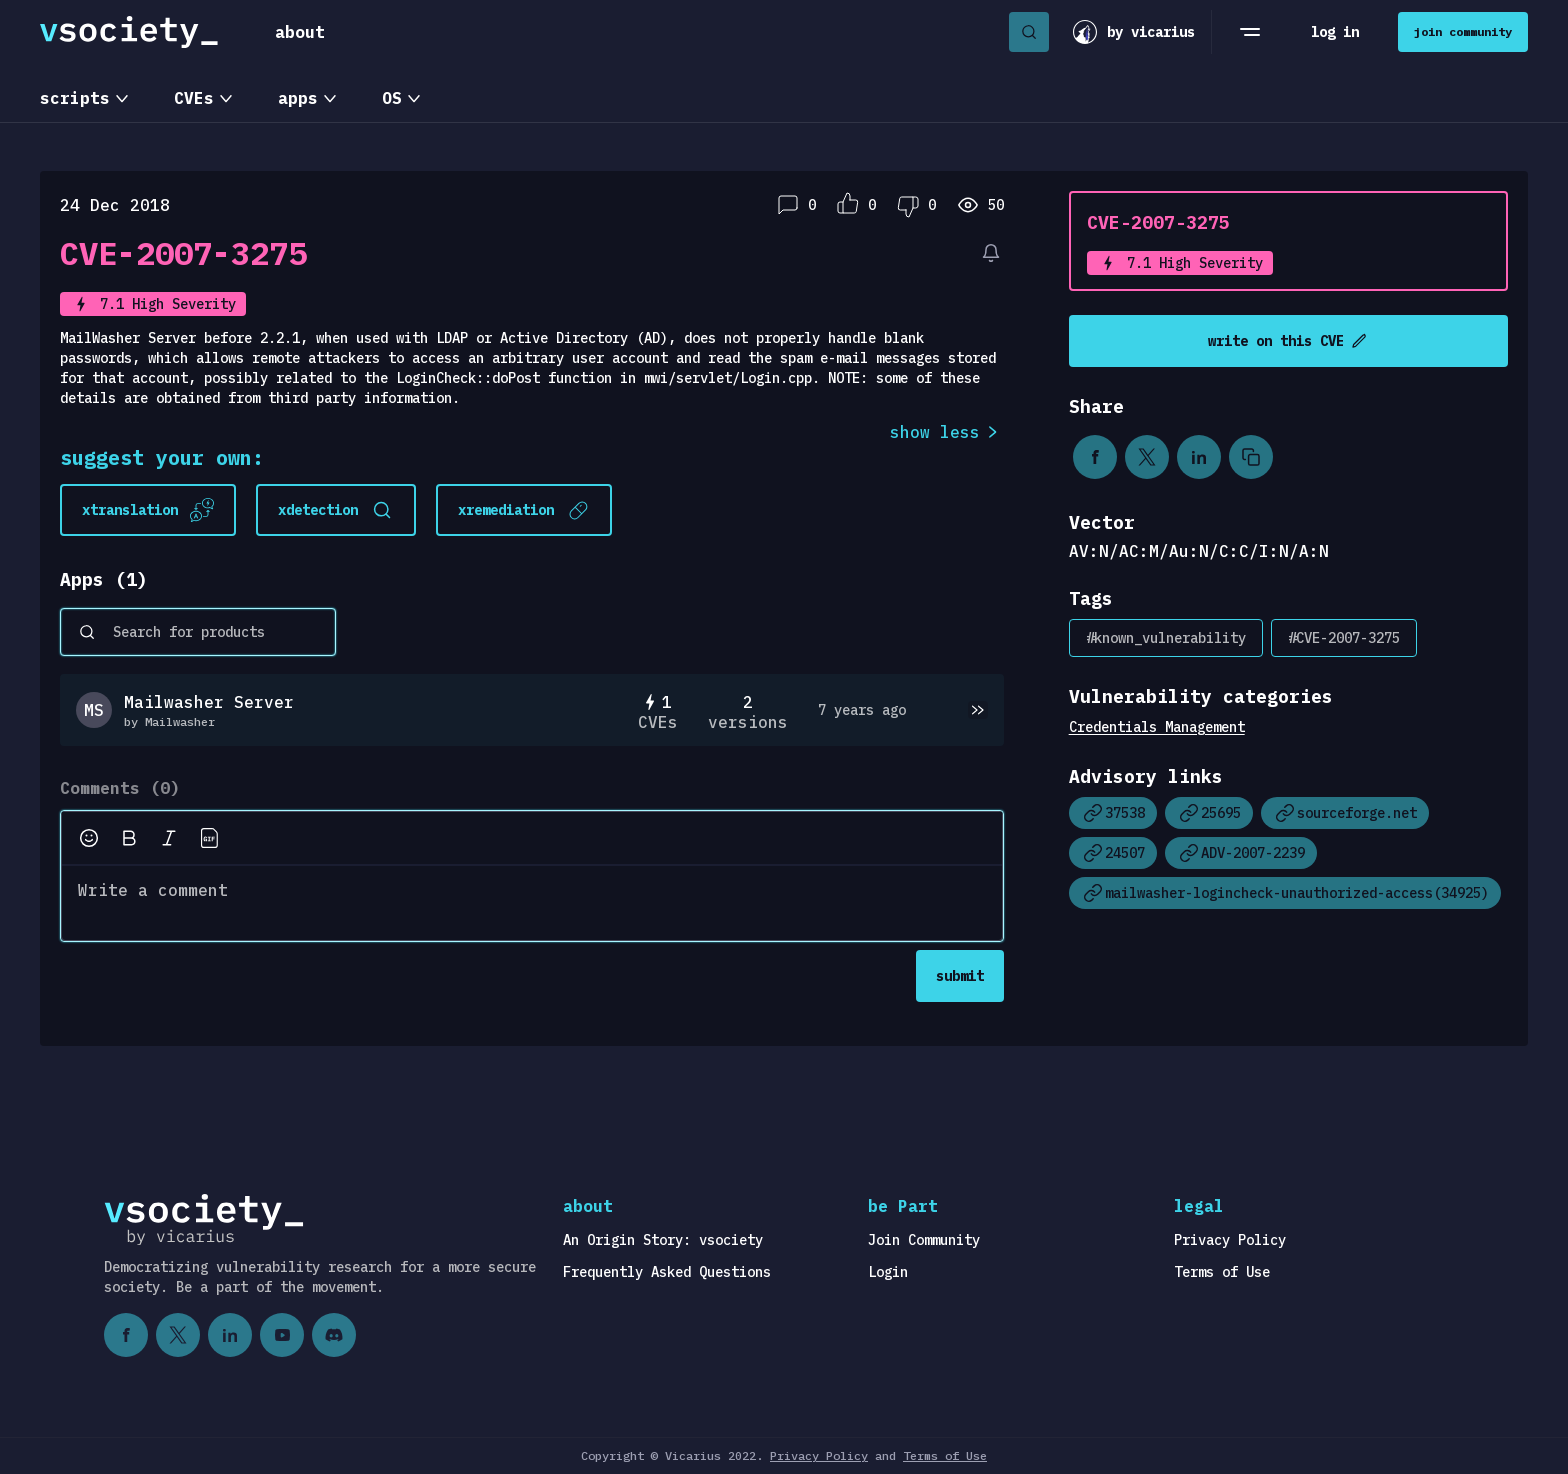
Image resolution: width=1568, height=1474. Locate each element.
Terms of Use (1222, 1272)
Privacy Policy (1230, 1240)
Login (888, 1272)
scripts (75, 98)
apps (298, 98)
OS (392, 98)
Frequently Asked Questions (667, 1272)
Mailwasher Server (209, 702)
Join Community (924, 1240)
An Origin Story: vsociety (663, 1240)
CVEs (194, 98)
